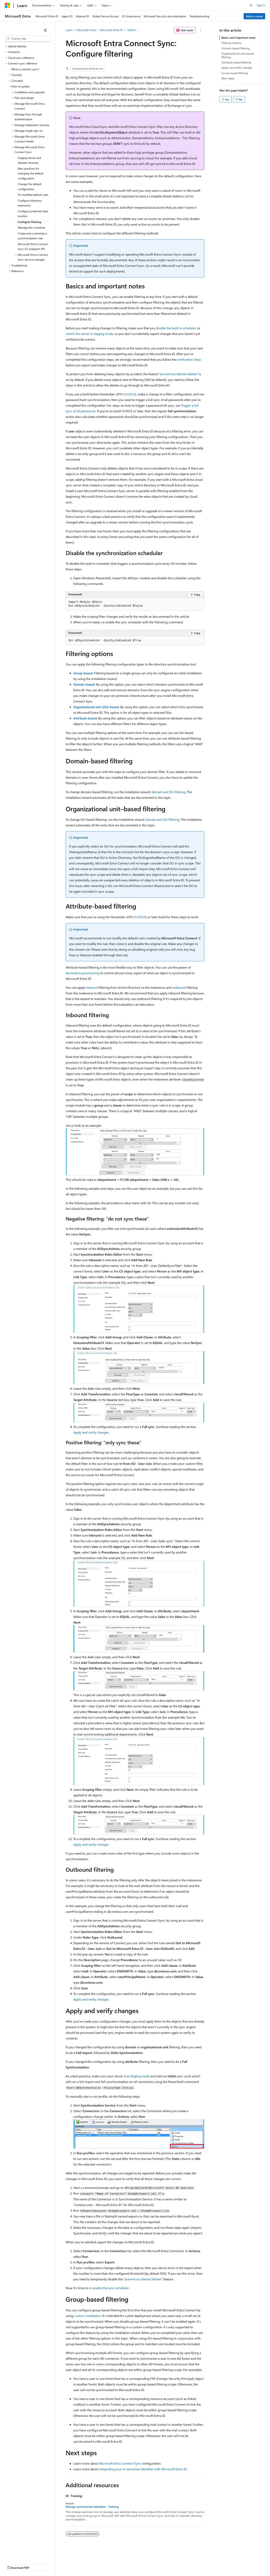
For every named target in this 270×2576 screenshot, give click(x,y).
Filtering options (231, 43)
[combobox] (27, 38)
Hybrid (131, 30)
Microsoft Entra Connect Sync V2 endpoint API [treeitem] (33, 246)
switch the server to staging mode (89, 334)
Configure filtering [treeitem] (29, 222)
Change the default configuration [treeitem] (29, 186)
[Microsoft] (7, 5)
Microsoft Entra (86, 30)
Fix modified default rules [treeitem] (33, 195)
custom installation (87, 2316)
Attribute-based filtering (236, 62)
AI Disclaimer (13, 2564)
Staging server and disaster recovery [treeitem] (29, 160)
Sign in (261, 5)
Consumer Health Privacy (115, 2564)
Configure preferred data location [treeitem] (33, 213)
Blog (55, 2564)
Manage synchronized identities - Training (92, 2507)
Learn (69, 30)
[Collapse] (45, 30)
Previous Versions (36, 2564)
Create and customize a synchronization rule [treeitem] (32, 235)
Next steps (227, 78)
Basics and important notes (238, 37)
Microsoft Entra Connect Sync (120, 2463)
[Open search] (251, 5)
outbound (179, 987)
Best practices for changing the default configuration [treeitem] (30, 173)
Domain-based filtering (235, 48)
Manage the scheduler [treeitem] (31, 227)
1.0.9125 (129, 394)
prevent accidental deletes (178, 374)
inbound (92, 987)
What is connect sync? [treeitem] (25, 69)
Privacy (88, 2564)
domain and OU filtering (168, 792)
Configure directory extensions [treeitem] (30, 203)
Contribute (72, 2564)
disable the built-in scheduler (176, 328)
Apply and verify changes (91, 1432)
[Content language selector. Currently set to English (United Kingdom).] (25, 2554)
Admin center (254, 16)
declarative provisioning (82, 973)
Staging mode (140, 2076)
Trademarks (167, 2564)
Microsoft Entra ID (111, 30)
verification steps (189, 359)
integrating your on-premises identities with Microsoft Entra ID (143, 2469)
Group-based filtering (234, 73)
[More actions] (200, 30)
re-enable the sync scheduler (109, 2288)
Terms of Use (147, 2564)
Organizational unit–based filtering (237, 55)
